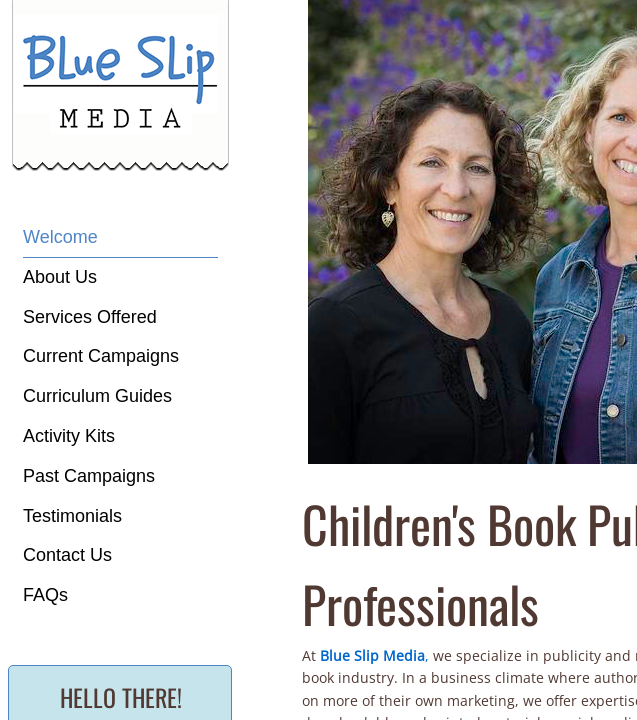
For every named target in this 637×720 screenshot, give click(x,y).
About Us (60, 277)
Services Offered (90, 317)
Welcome (60, 237)
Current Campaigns (101, 356)
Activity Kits (69, 436)
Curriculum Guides (97, 396)
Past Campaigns (89, 476)
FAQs (45, 595)
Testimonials (72, 516)
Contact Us (67, 555)
